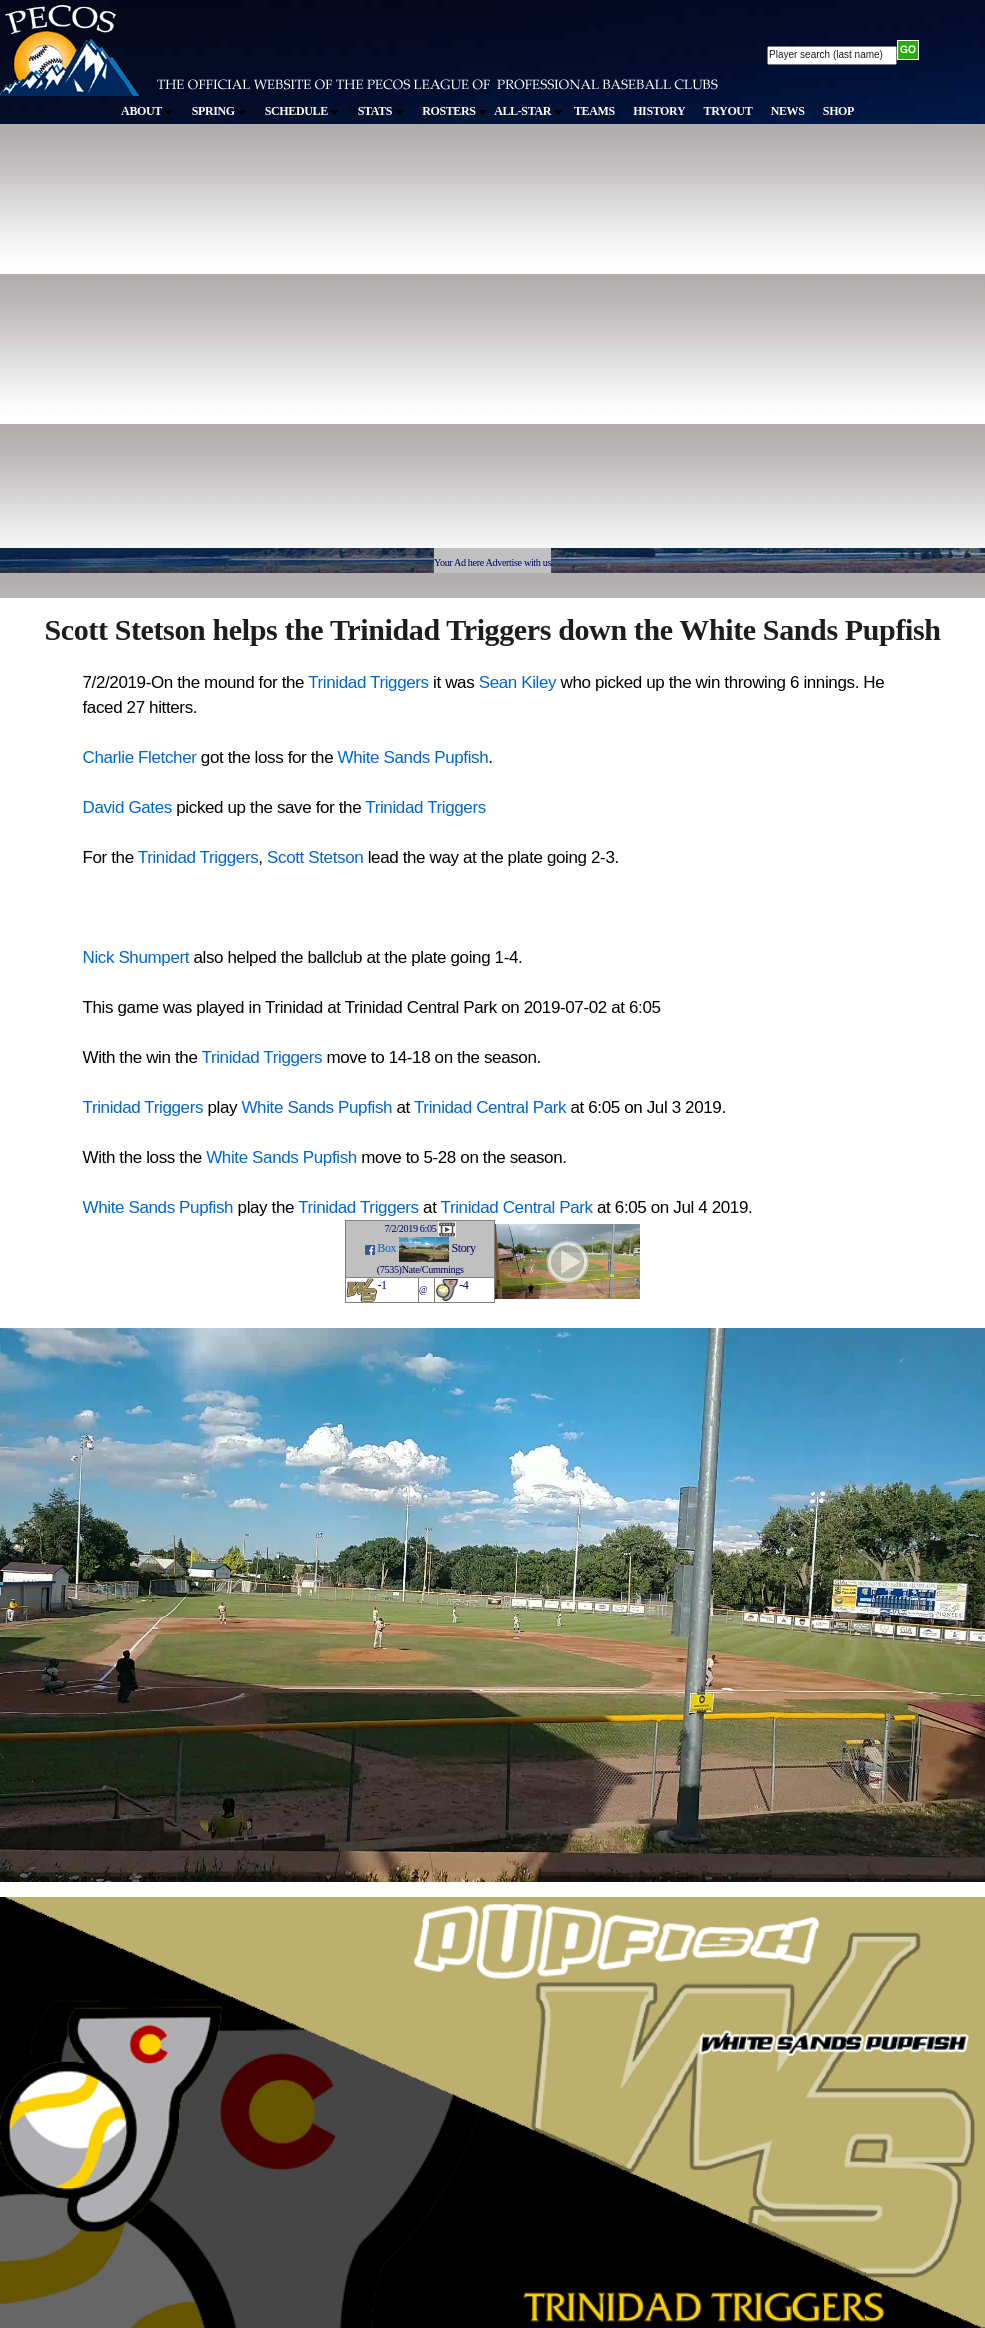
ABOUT (147, 111)
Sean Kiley (518, 682)
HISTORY (659, 111)
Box (386, 1248)
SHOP (838, 111)
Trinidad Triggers (368, 682)
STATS (381, 111)
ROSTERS (454, 111)
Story (463, 1248)
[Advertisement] (196, 345)
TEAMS (594, 111)
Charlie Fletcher (140, 757)
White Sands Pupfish (413, 757)
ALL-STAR (528, 111)
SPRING (219, 111)
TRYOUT (728, 111)
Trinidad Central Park (490, 1107)
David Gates (127, 807)
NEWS (788, 111)
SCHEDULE (302, 111)
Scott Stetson (315, 857)
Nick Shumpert (136, 957)
